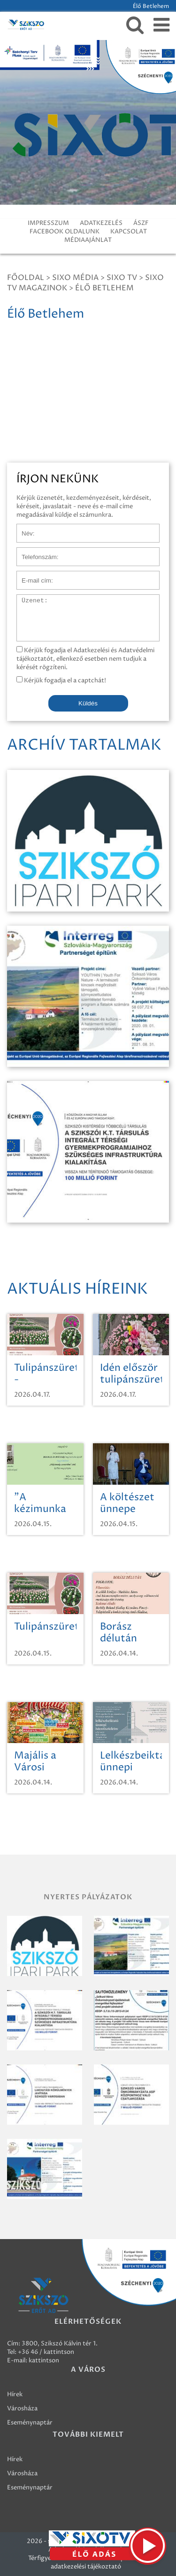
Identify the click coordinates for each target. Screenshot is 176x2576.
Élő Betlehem (104, 288)
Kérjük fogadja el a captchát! (61, 680)
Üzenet (27, 599)
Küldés (88, 703)
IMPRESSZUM (48, 223)
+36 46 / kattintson (46, 2352)
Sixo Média (75, 277)
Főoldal (25, 277)
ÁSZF (140, 223)
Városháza (22, 2408)
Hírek (15, 2394)
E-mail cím (32, 575)
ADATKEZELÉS (101, 223)
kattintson (44, 2360)
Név (23, 528)
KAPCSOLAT (128, 231)
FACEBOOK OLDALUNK (64, 231)
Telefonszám (35, 552)
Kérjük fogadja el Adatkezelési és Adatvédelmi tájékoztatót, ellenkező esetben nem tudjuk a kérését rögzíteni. (85, 659)
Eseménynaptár (30, 2422)
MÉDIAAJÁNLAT (88, 240)
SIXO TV (122, 277)
